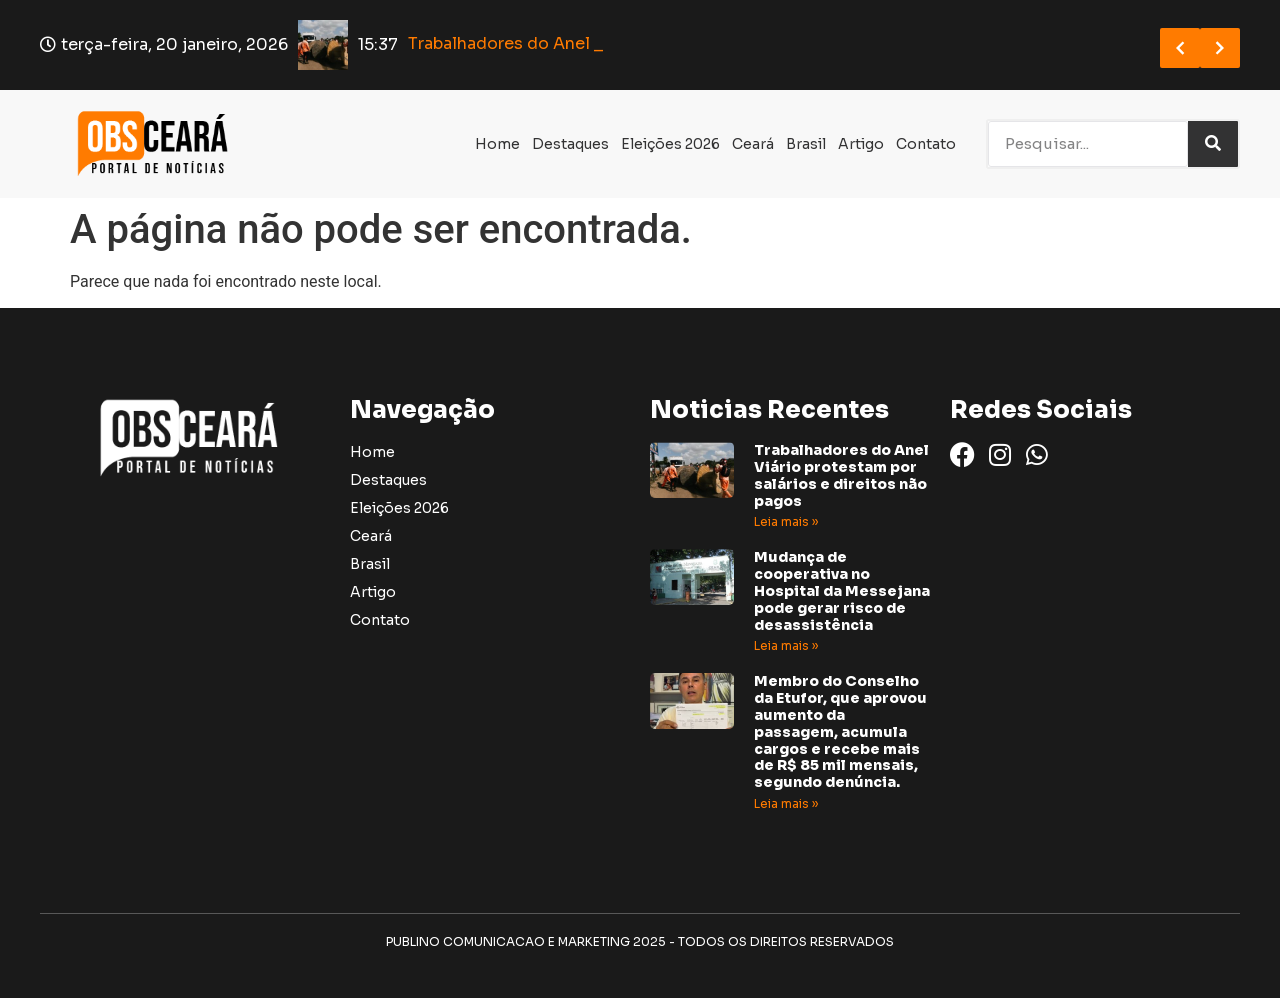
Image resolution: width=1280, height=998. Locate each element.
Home (497, 144)
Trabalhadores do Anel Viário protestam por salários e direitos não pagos (841, 475)
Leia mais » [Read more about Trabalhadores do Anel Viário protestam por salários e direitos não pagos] (786, 521)
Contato (926, 144)
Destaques (570, 144)
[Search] (1213, 144)
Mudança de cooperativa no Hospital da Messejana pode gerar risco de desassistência (842, 590)
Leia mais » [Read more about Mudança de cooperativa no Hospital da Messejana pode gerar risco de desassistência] (786, 645)
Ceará (753, 144)
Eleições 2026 (670, 144)
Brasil (806, 144)
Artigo (861, 144)
